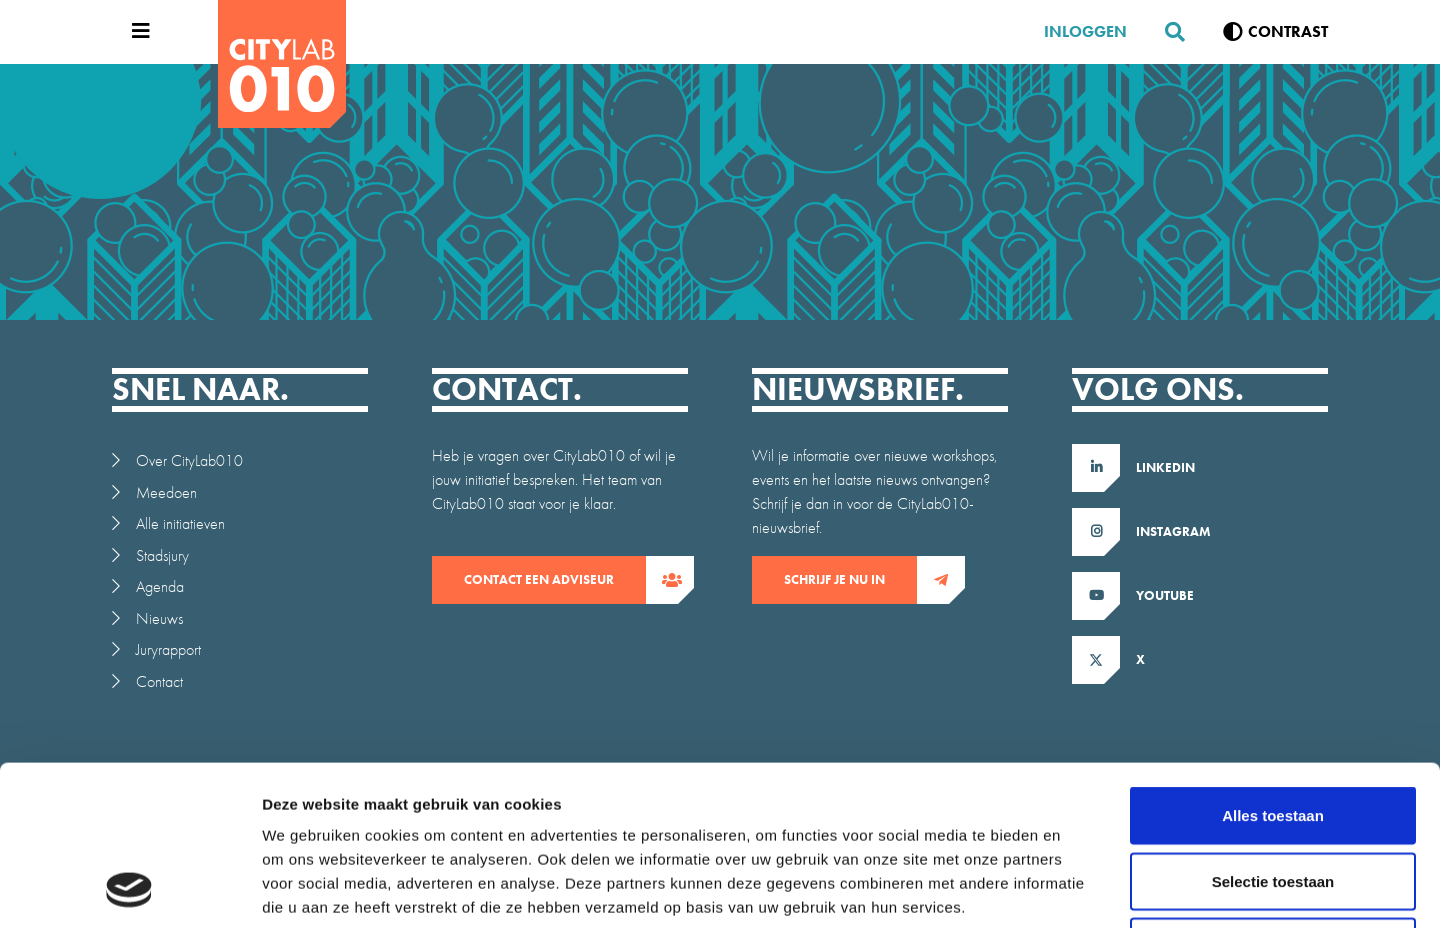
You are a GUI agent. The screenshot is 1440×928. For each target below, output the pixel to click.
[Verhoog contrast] (1275, 32)
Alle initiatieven (180, 523)
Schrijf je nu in (850, 580)
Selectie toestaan (1273, 731)
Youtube (1165, 595)
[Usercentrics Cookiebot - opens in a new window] (129, 889)
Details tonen (1080, 888)
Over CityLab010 (189, 460)
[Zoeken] (1167, 32)
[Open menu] (136, 32)
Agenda (160, 586)
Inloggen (1085, 31)
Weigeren (1272, 796)
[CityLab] (282, 64)
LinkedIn (1165, 467)
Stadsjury (162, 555)
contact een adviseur (555, 580)
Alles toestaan (1273, 665)
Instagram (1173, 531)
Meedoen (166, 492)
